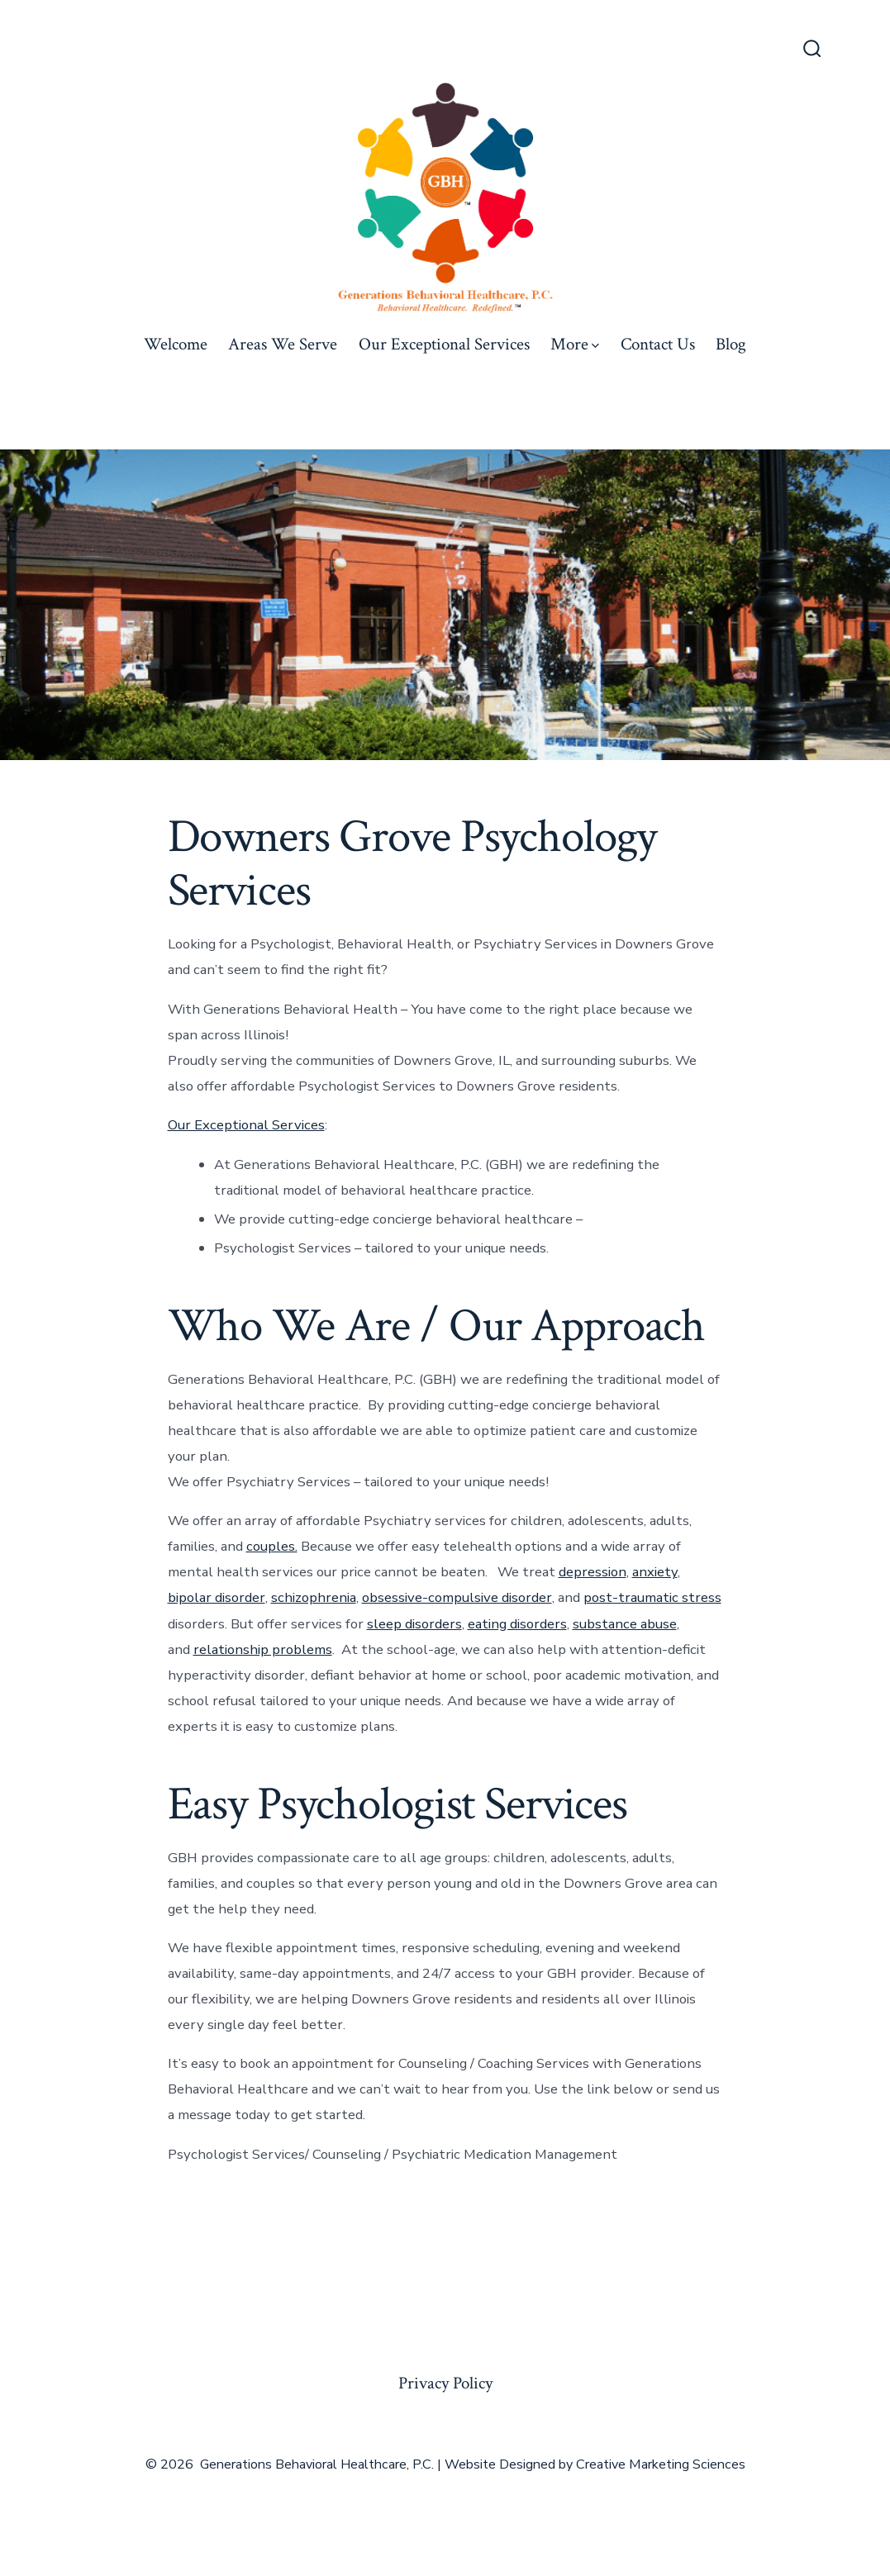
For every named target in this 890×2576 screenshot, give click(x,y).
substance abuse (625, 1623)
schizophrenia (313, 1597)
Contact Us (658, 344)
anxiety (655, 1571)
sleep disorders (414, 1623)
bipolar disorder (216, 1597)
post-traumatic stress (652, 1597)
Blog (731, 344)
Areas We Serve (282, 344)
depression (592, 1571)
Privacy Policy (445, 2383)
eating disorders (517, 1623)
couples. (271, 1546)
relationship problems (262, 1649)
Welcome (175, 344)
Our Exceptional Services (444, 344)
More (574, 344)
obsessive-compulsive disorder (457, 1597)
